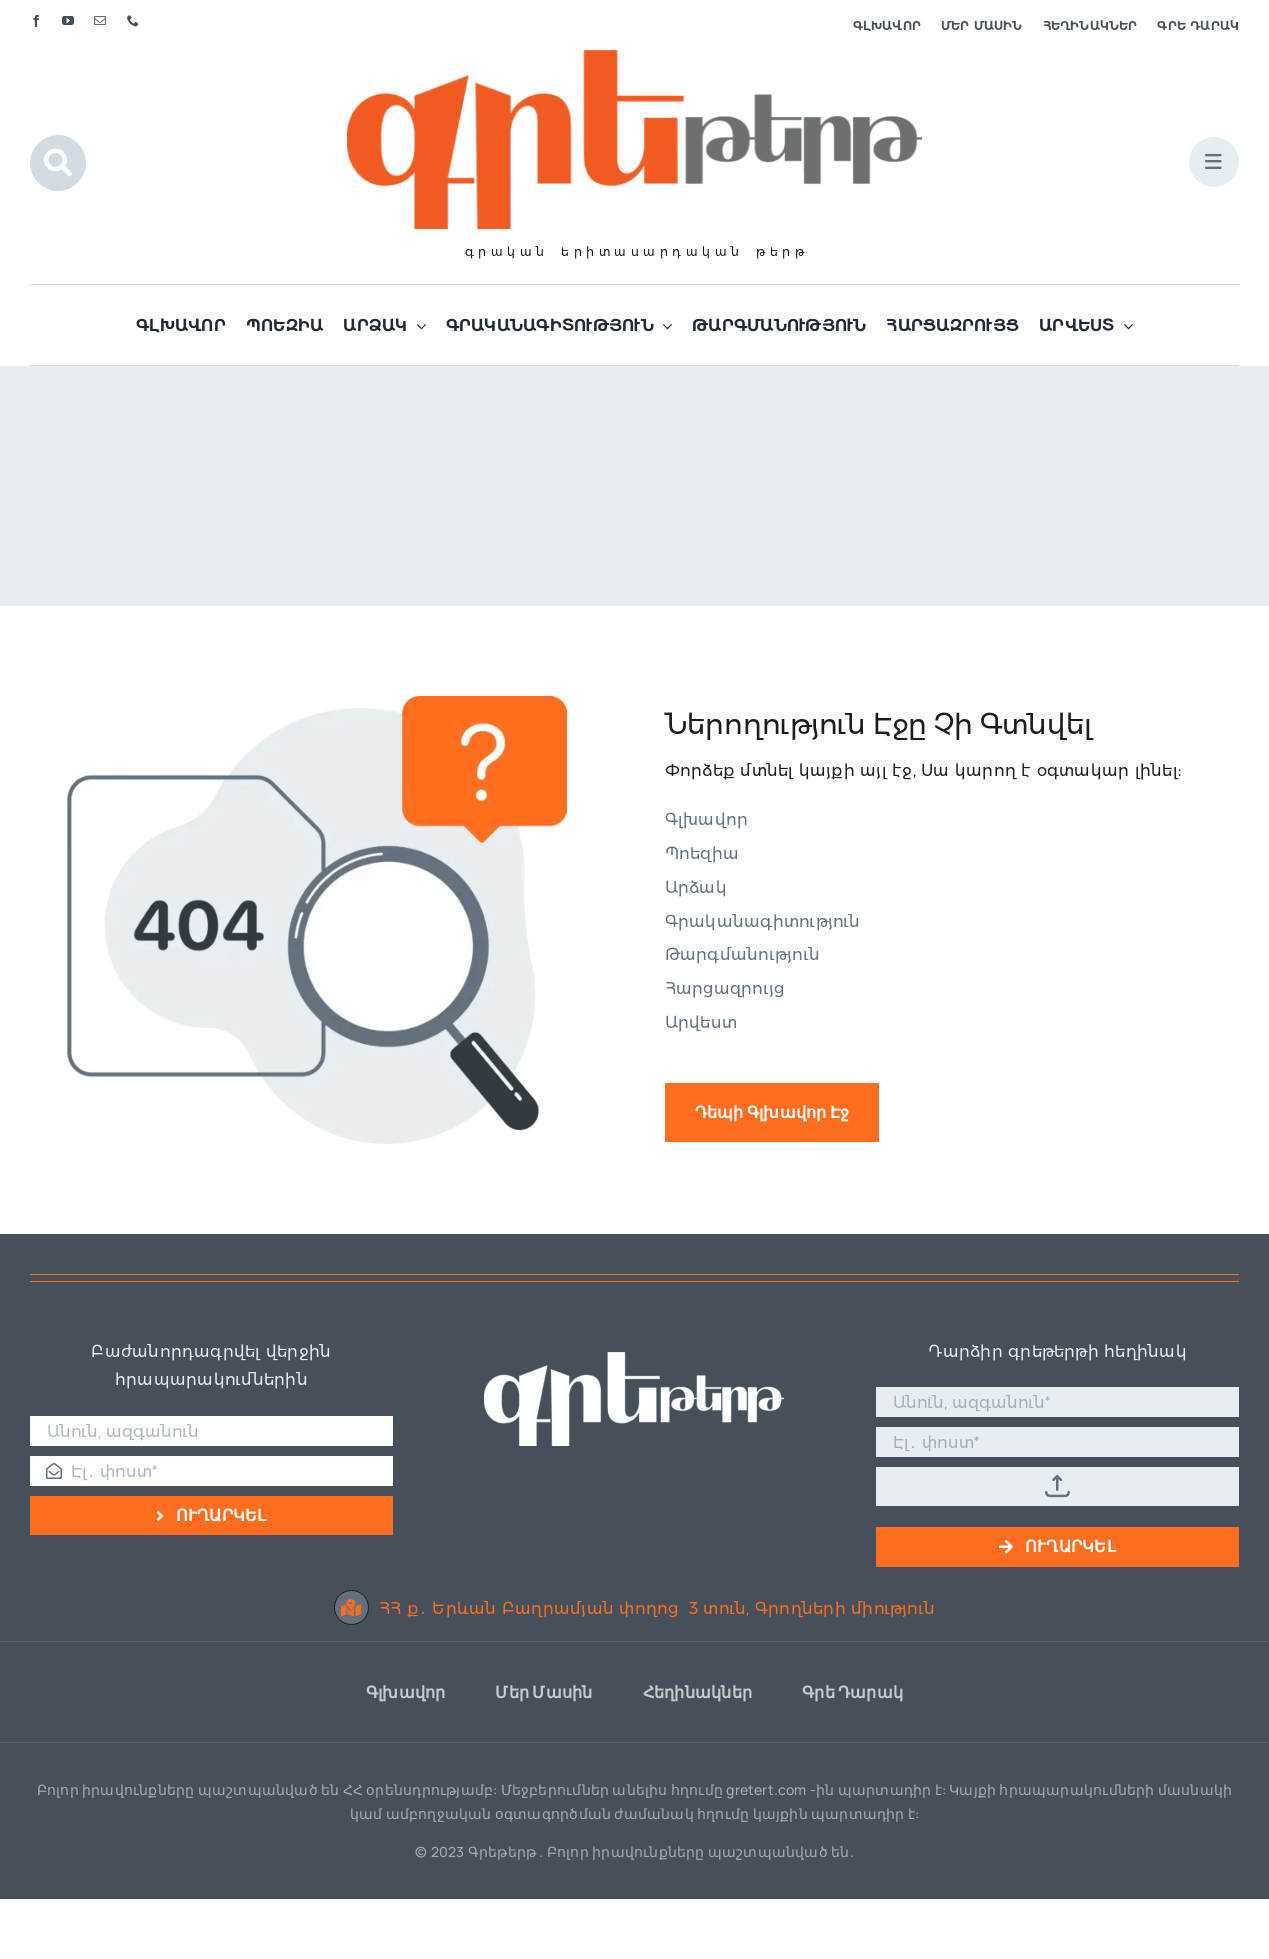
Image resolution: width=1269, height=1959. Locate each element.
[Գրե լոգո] (634, 57)
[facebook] (36, 21)
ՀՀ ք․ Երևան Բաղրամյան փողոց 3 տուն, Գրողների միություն (634, 1608)
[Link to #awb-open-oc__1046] (58, 163)
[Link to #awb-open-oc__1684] (1214, 162)
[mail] (100, 21)
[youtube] (68, 21)
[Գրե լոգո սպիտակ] (634, 1359)
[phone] (133, 21)
